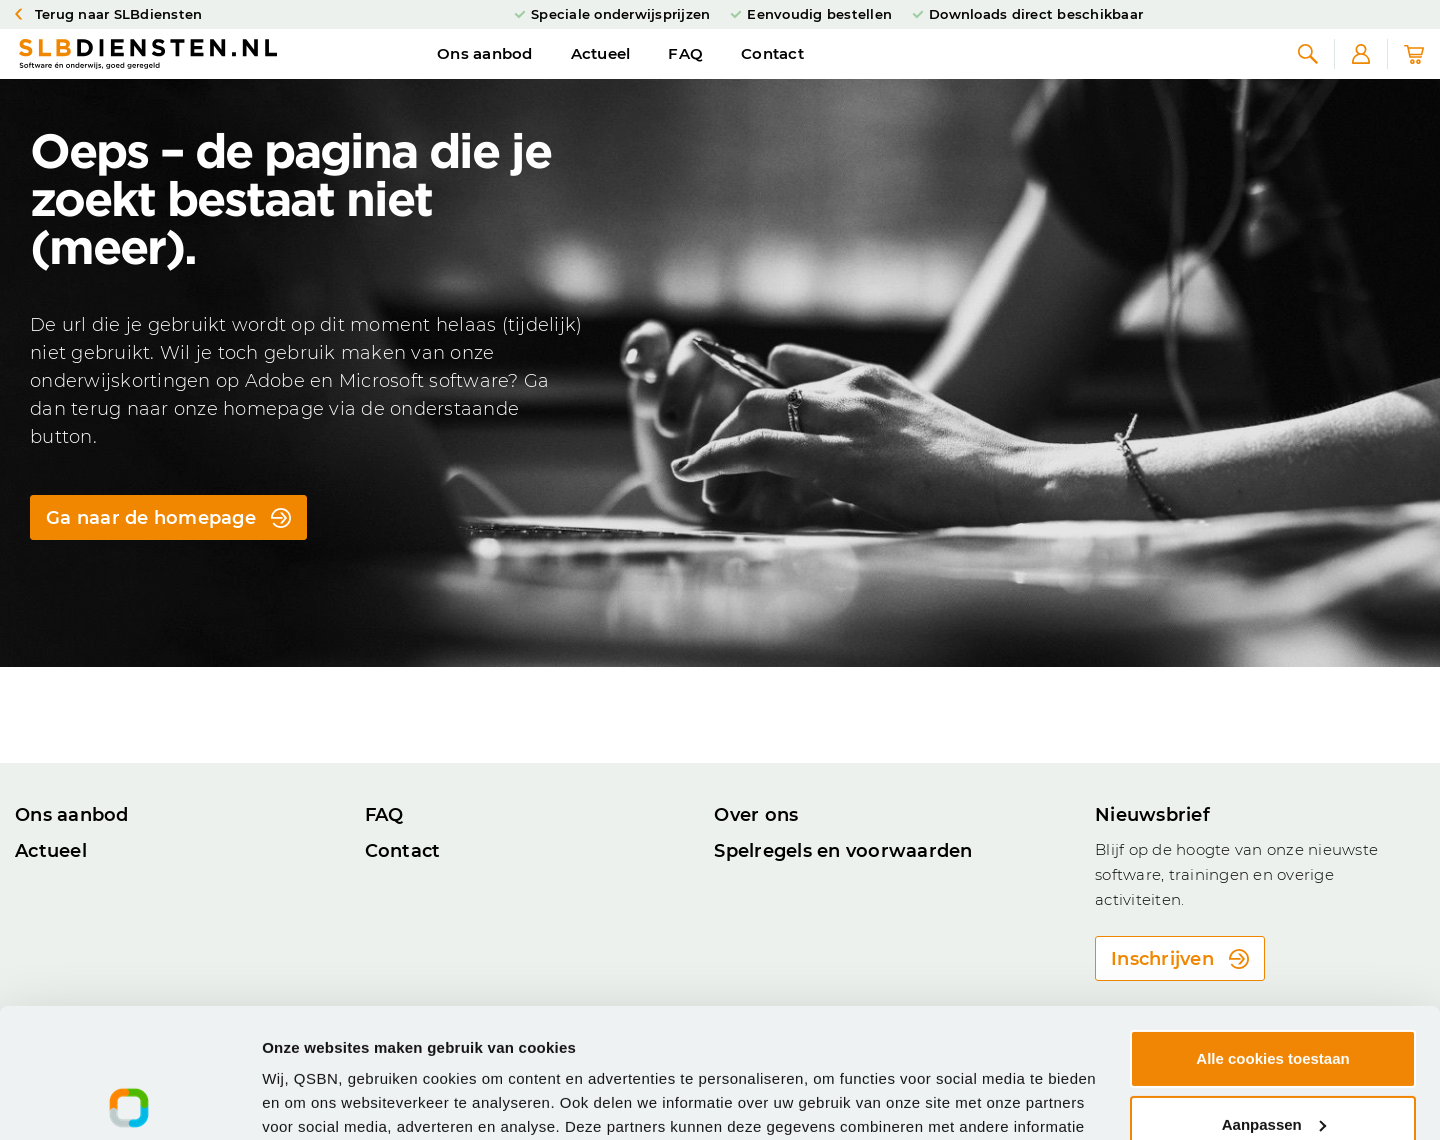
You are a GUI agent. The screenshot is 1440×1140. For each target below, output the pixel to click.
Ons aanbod (485, 73)
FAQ (685, 73)
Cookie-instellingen (332, 1100)
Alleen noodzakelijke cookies (1273, 1060)
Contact (772, 73)
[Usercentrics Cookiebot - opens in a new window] (129, 1101)
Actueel (601, 73)
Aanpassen (1274, 994)
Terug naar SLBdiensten (108, 15)
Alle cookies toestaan (1272, 929)
